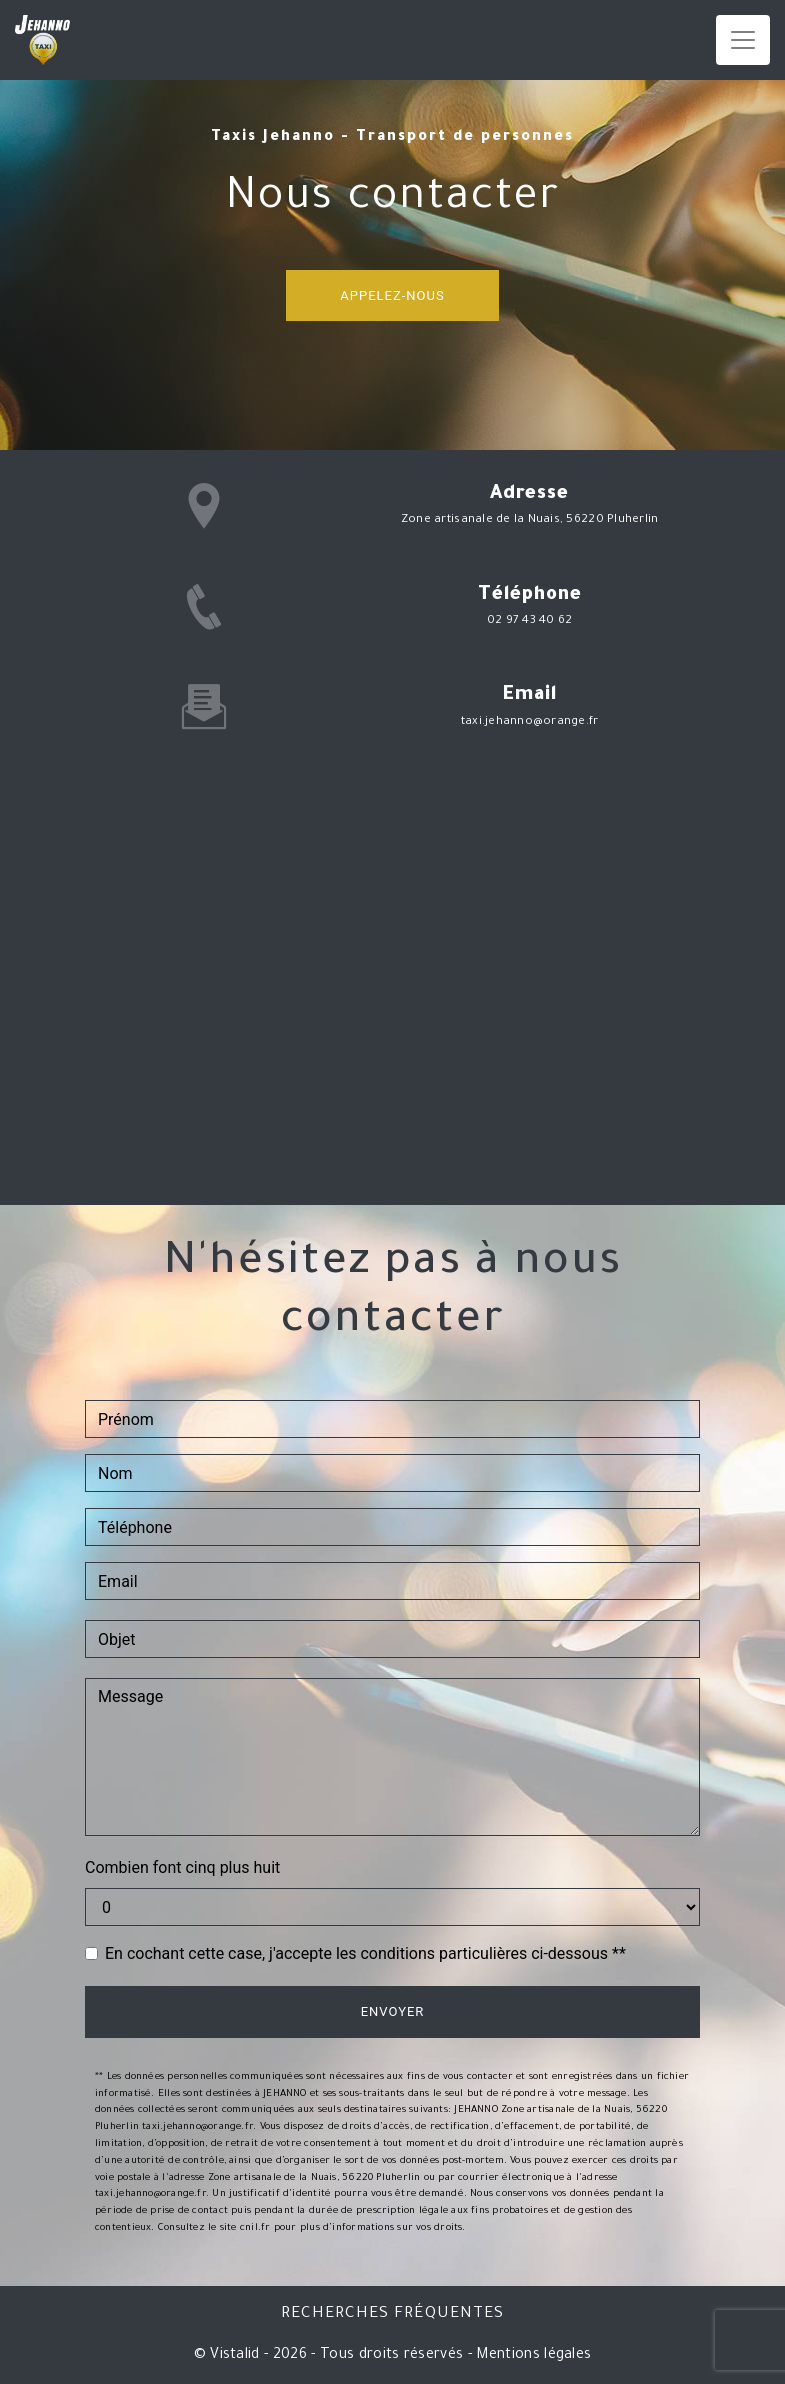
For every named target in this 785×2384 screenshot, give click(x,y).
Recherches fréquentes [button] (392, 2314)
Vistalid (235, 2356)
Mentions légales (531, 2356)
